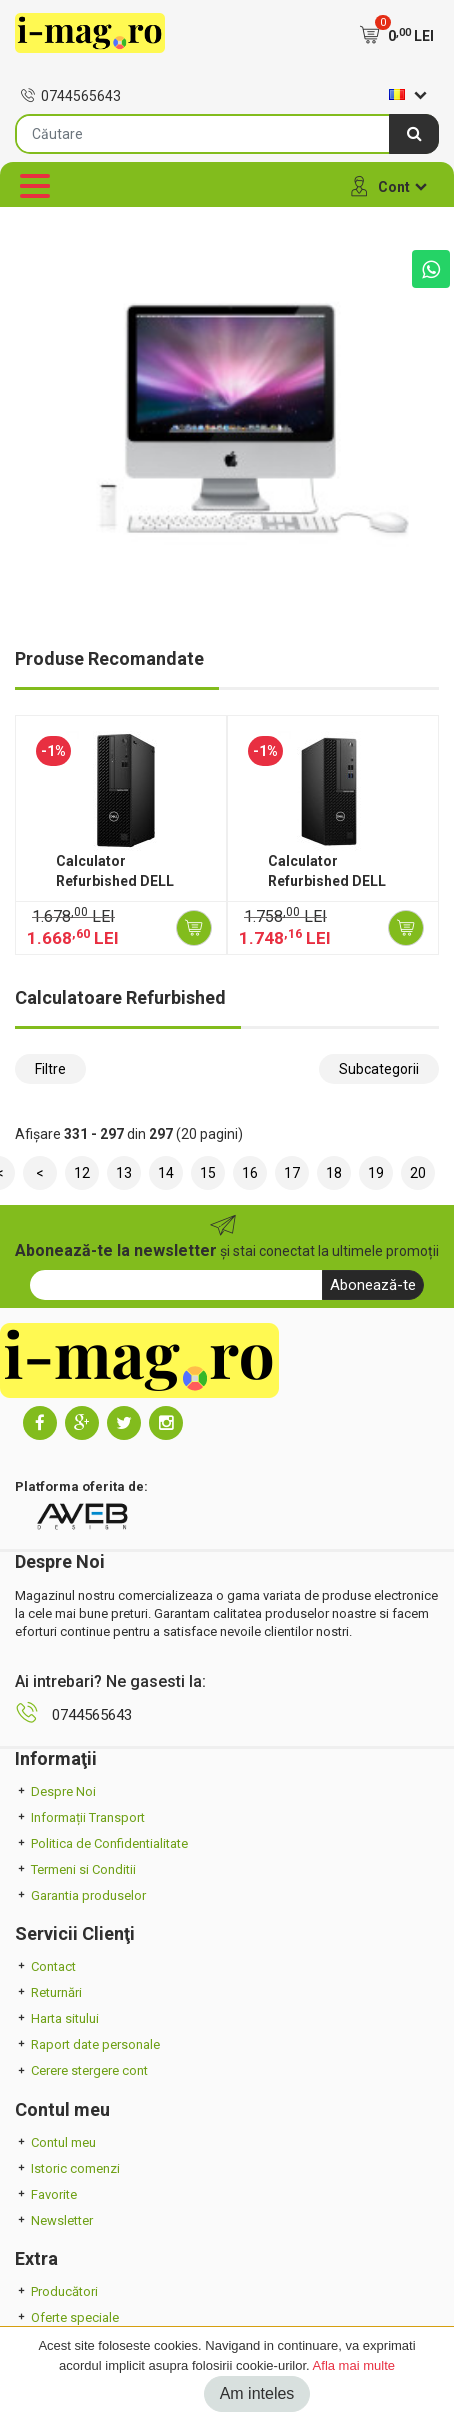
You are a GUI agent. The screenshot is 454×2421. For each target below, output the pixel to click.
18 (334, 1173)
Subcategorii (379, 1069)
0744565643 (70, 96)
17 (292, 1173)
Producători (56, 2291)
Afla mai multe (354, 2365)
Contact (45, 1966)
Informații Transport (80, 1817)
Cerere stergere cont (81, 2070)
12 (82, 1173)
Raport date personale (87, 2044)
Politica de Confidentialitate (101, 1843)
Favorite (46, 2194)
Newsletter (54, 2220)
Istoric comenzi (67, 2168)
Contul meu (55, 2142)
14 (166, 1173)
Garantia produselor (80, 1895)
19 (376, 1173)
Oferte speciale (67, 2317)
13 (124, 1173)
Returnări (48, 1992)
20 (418, 1173)
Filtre (50, 1069)
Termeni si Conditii (75, 1869)
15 (208, 1173)
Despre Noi (55, 1791)
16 (250, 1173)
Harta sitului (57, 2018)
